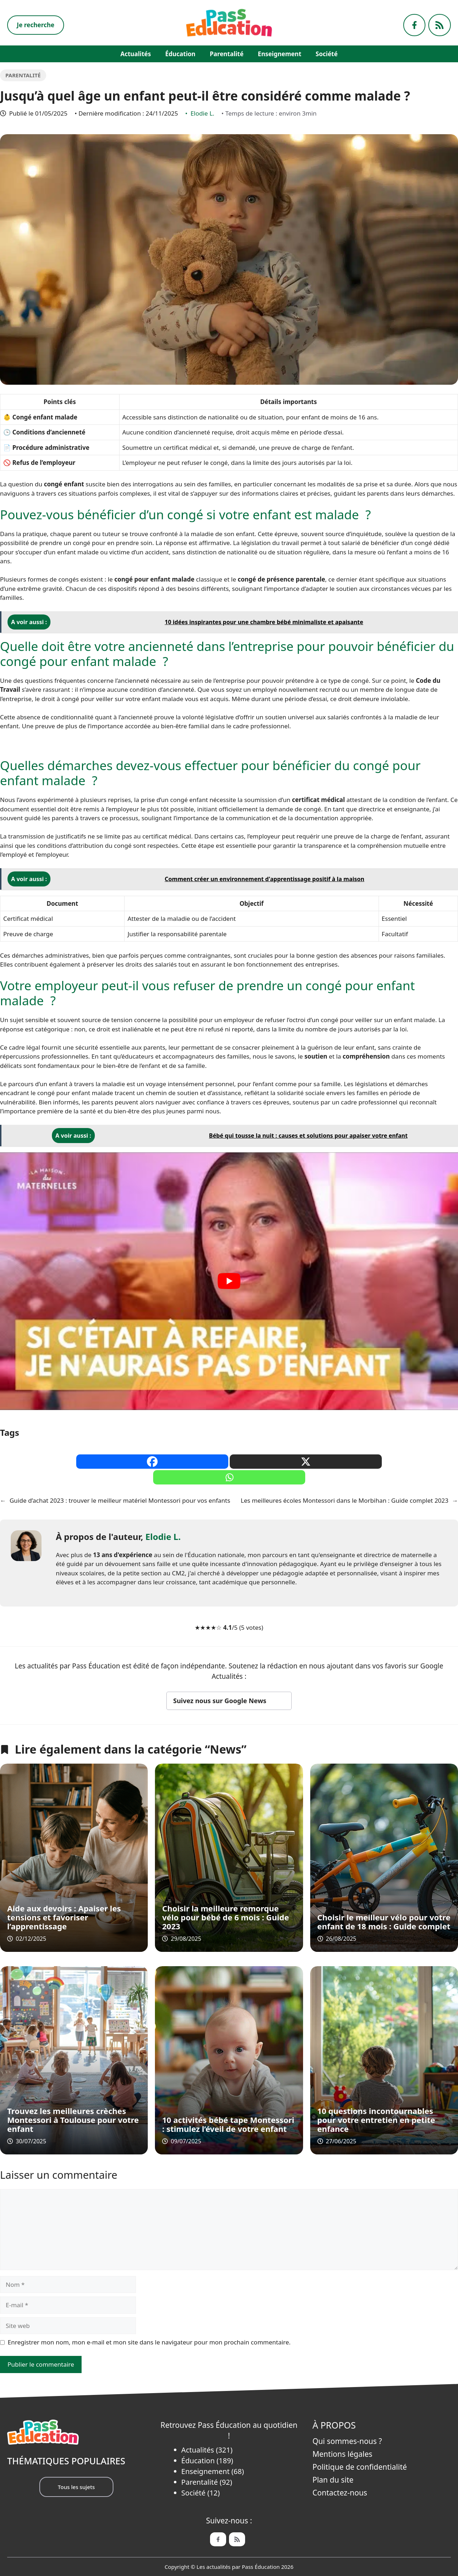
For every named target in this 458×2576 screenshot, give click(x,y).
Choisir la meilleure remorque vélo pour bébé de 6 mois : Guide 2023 (225, 1917)
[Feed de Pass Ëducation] (237, 2539)
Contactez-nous (339, 2493)
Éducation (180, 54)
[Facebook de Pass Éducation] (218, 2539)
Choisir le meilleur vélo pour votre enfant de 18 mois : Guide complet (383, 1921)
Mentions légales (342, 2454)
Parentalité (226, 54)
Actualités (135, 54)
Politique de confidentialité (359, 2467)
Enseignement (279, 54)
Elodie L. (202, 113)
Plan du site (333, 2480)
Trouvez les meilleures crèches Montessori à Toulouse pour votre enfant (73, 2119)
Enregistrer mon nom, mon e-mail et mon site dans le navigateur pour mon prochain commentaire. (149, 2342)
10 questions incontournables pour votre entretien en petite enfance (376, 2119)
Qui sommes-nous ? (347, 2441)
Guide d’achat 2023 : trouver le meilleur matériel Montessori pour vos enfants (120, 1500)
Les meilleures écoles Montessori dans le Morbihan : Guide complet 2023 (344, 1500)
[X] (306, 1461)
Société (327, 54)
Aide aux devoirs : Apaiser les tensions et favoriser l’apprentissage (64, 1917)
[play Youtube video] (229, 1281)
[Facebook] (152, 1461)
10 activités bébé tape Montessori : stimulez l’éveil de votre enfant (228, 2124)
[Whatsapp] (229, 1477)
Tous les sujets (76, 2486)
